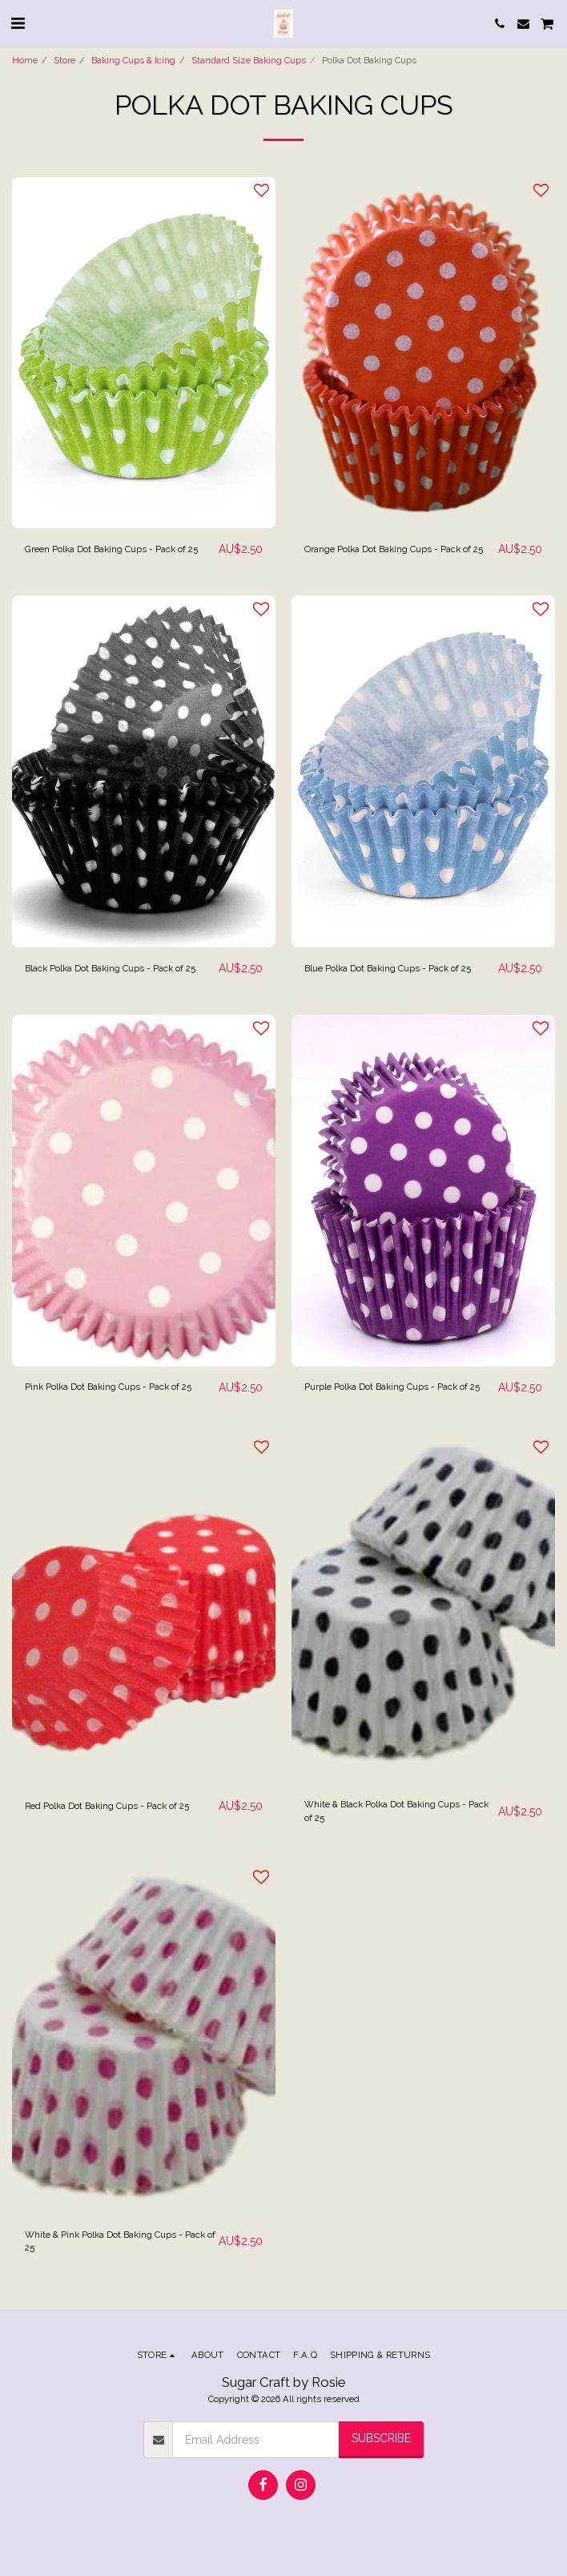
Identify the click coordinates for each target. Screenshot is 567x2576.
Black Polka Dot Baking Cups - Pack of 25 (110, 968)
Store (64, 60)
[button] (17, 23)
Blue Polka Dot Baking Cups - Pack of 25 (387, 968)
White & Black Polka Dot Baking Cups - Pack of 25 (396, 1811)
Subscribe (381, 2438)
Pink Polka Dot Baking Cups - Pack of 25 (108, 1386)
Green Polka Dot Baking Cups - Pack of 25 (111, 549)
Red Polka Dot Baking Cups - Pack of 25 (107, 1805)
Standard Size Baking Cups (248, 60)
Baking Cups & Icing (133, 60)
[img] (143, 353)
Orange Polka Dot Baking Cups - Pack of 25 (393, 549)
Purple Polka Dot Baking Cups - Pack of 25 (392, 1386)
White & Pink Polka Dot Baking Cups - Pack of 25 (120, 2241)
